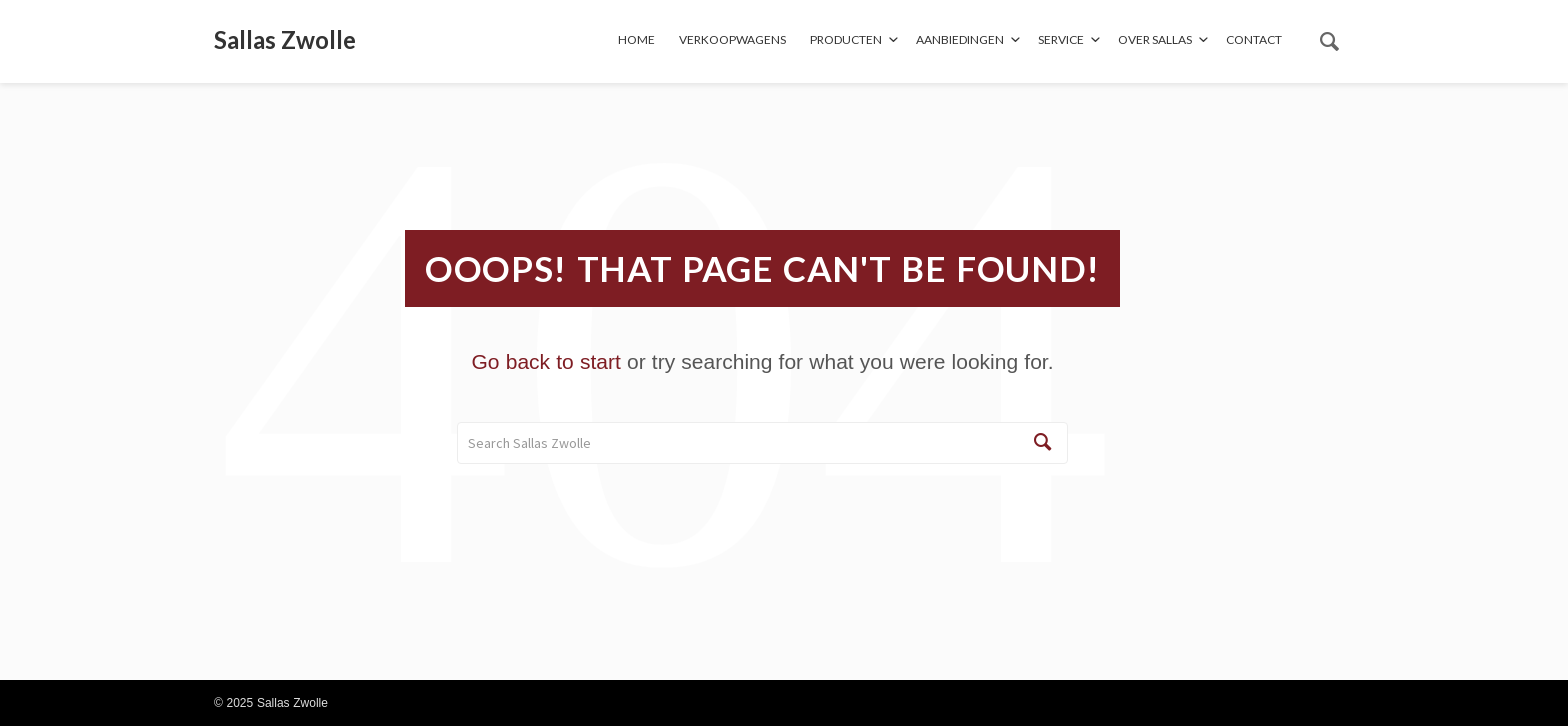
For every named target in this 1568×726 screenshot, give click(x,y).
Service (1061, 39)
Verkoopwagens (732, 39)
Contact (1254, 39)
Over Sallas (1155, 39)
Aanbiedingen (960, 39)
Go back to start (546, 361)
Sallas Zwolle (285, 39)
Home (636, 39)
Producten (846, 39)
